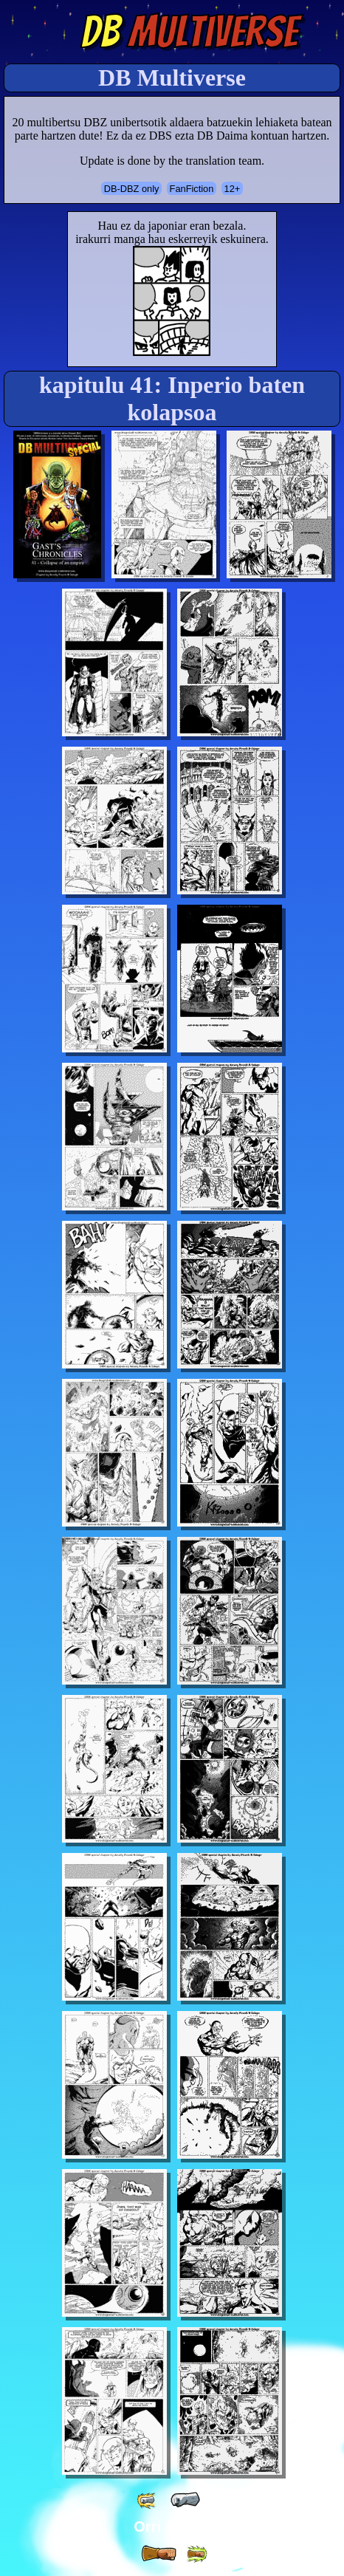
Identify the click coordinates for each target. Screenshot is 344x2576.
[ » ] (159, 2553)
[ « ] (185, 2499)
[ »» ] (196, 2554)
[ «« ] (148, 2500)
